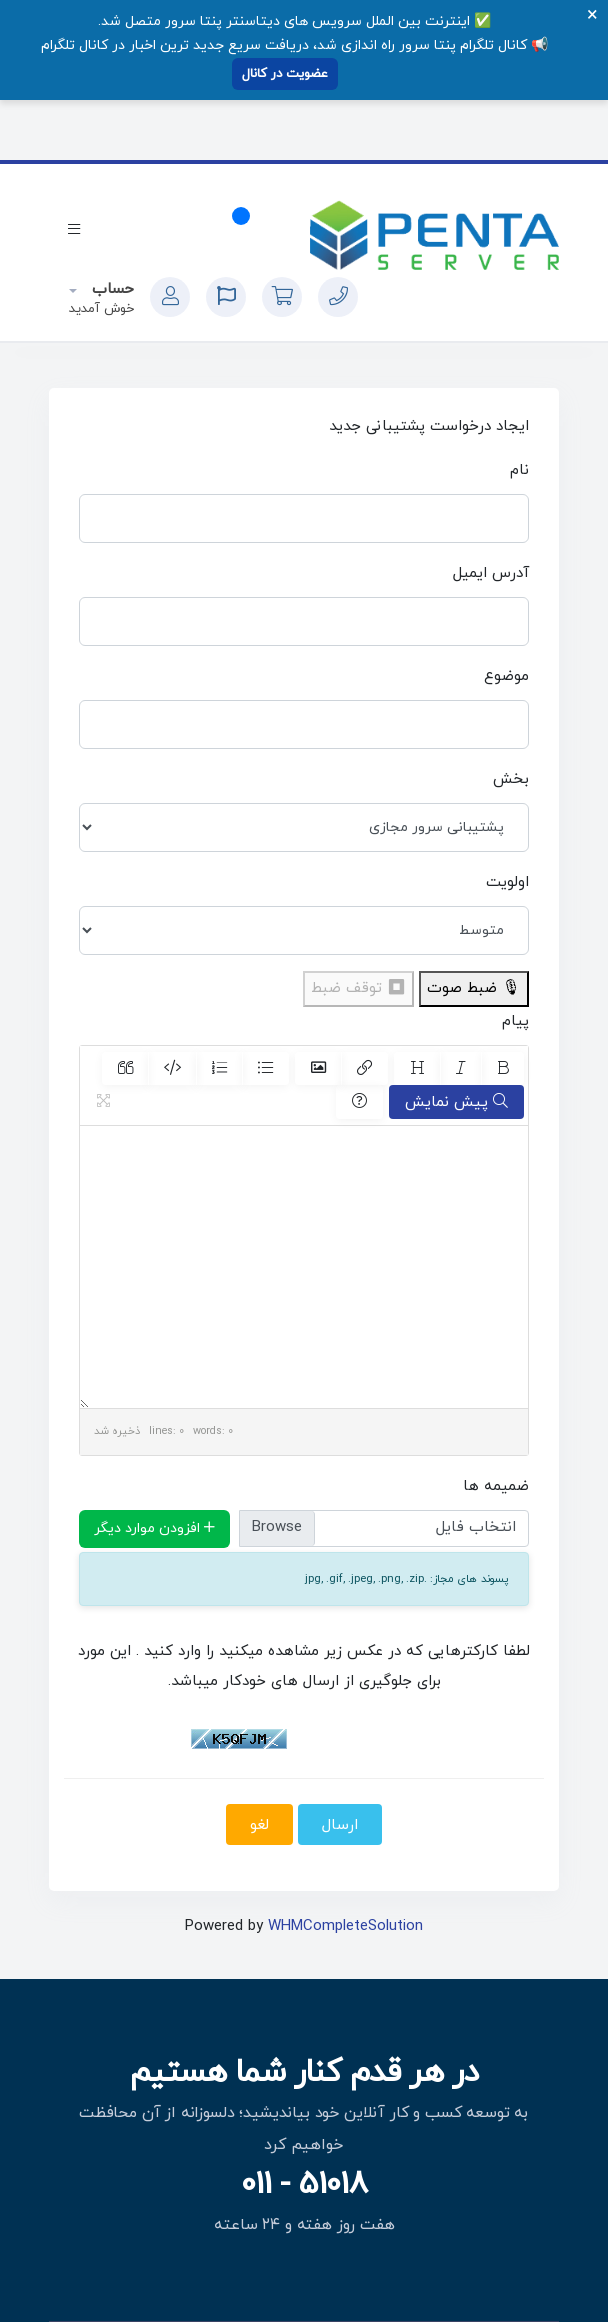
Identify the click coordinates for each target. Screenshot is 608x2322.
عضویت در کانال (285, 74)
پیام (515, 1021)
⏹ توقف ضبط (358, 988)
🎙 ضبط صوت (474, 988)
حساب (110, 289)
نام (519, 470)
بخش (511, 779)
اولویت (507, 882)
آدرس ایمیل (491, 573)
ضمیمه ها (496, 1486)
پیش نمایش (456, 1102)
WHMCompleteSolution (345, 1926)
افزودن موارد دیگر (154, 1528)
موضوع (506, 676)
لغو (259, 1825)
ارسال (340, 1825)
